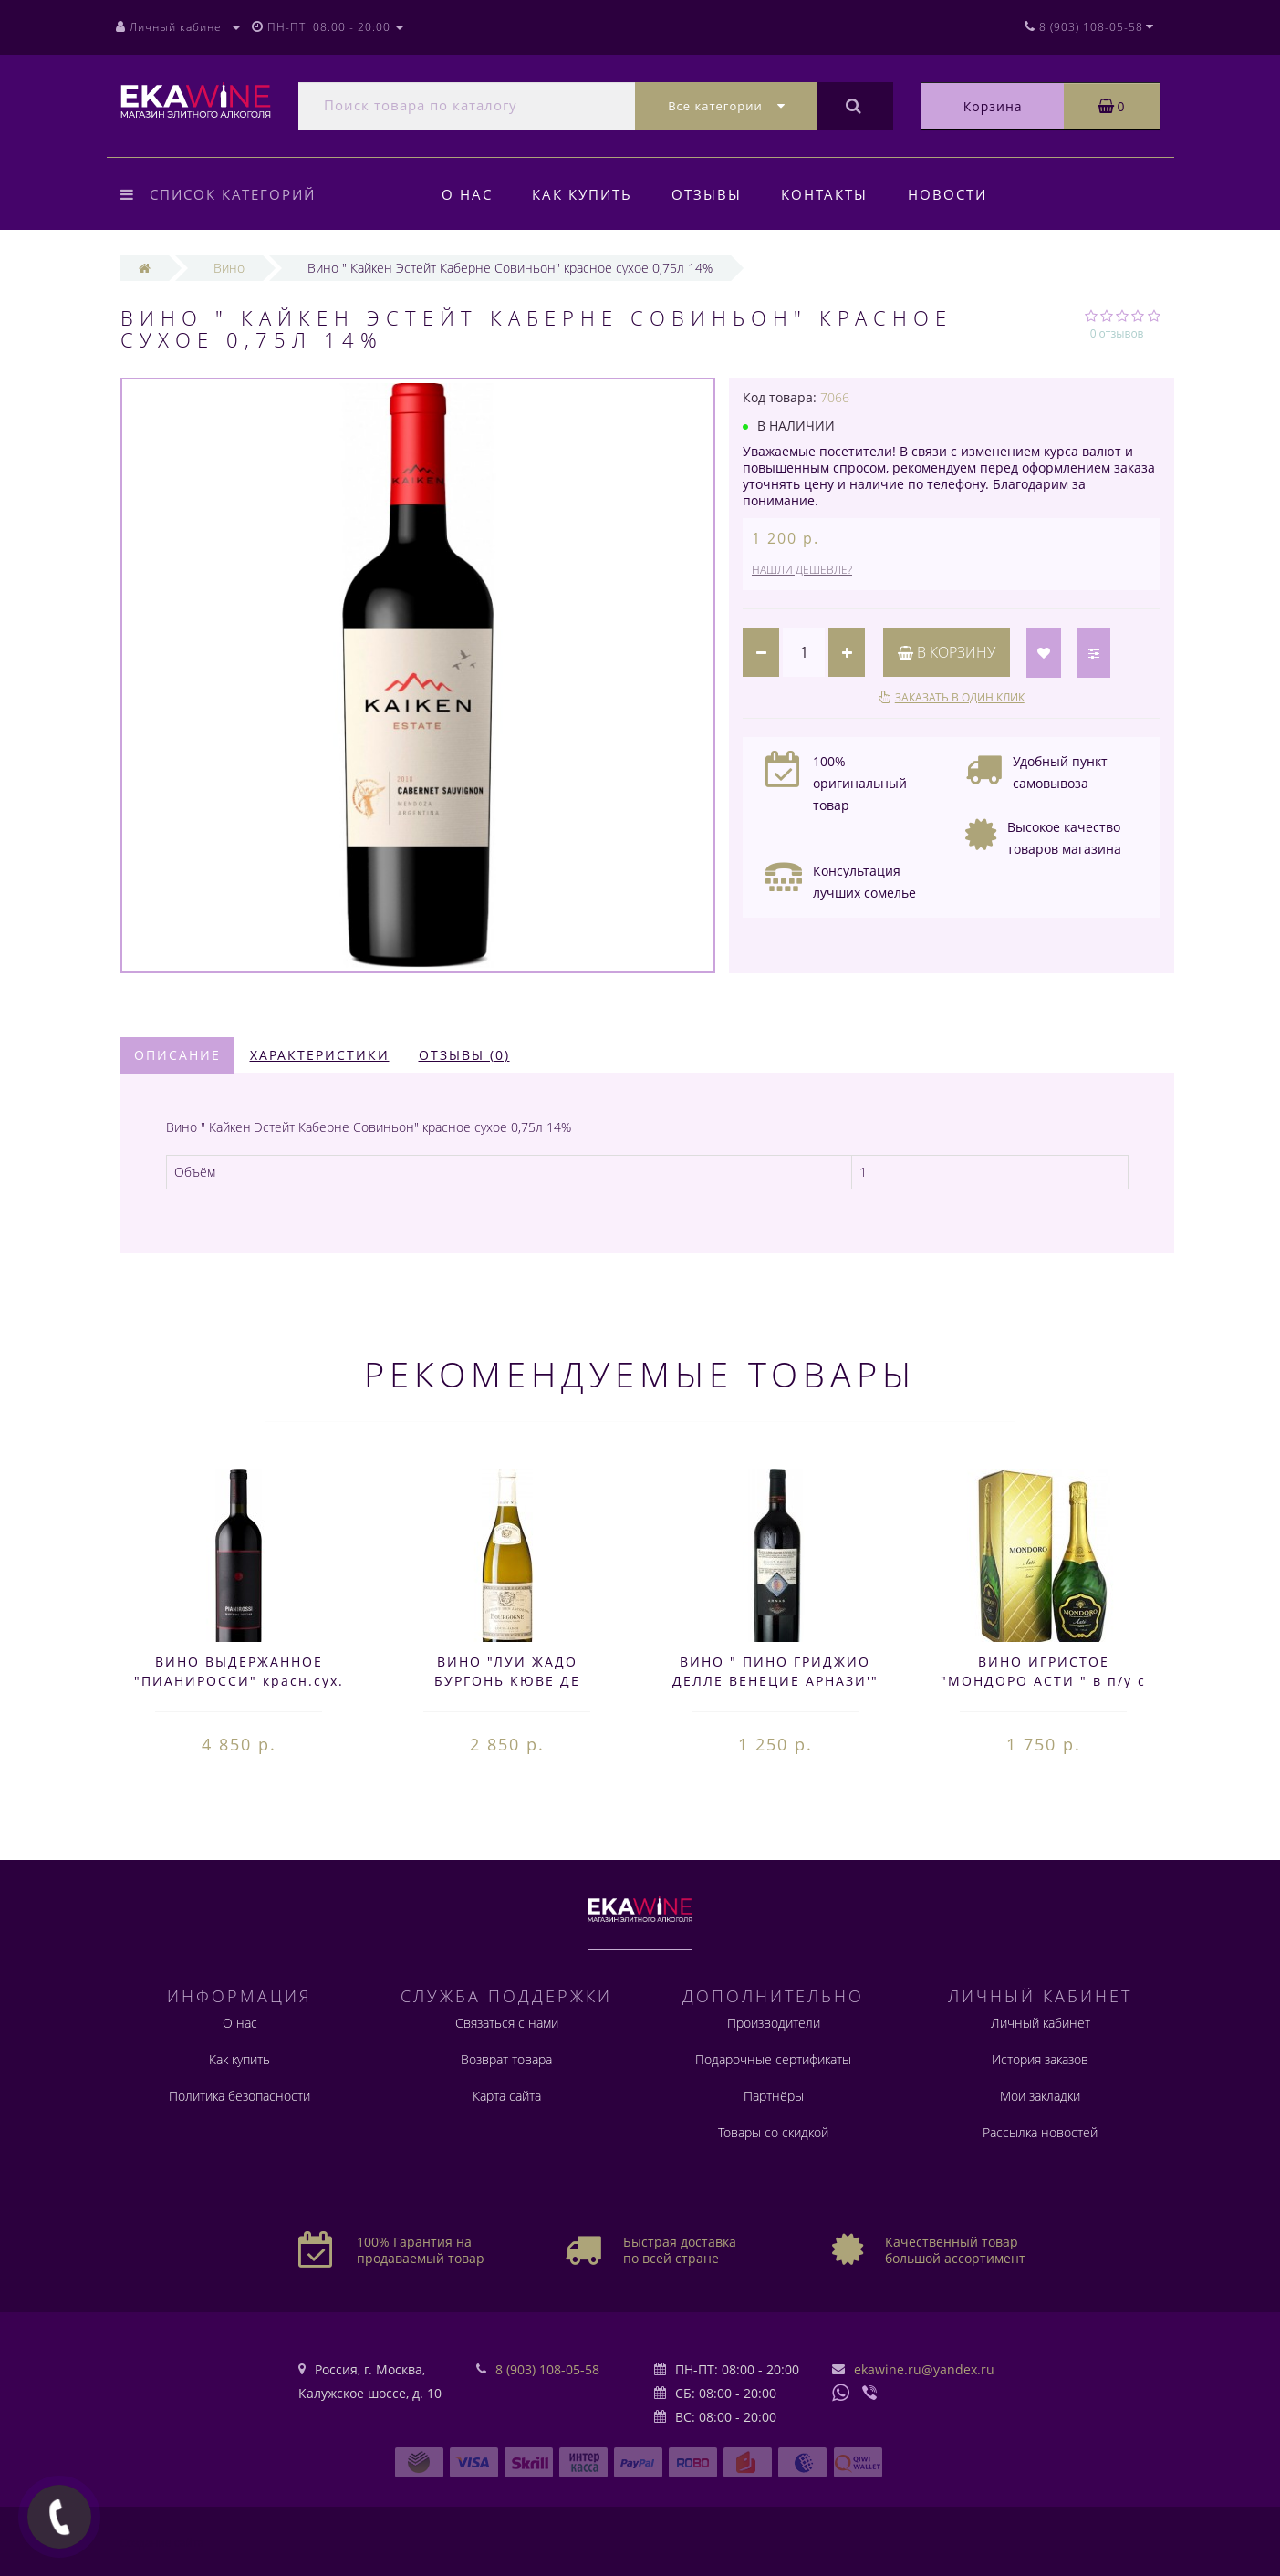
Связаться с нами (506, 2022)
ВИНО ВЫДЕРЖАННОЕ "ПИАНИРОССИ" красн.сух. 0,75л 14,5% (239, 1681)
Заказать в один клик (960, 697)
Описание (177, 1055)
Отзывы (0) (464, 1055)
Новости (947, 194)
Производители (773, 2022)
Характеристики (320, 1055)
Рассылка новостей (1040, 2132)
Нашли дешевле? (802, 569)
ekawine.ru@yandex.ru (924, 2369)
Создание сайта (162, 2542)
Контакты (824, 194)
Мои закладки (1040, 2095)
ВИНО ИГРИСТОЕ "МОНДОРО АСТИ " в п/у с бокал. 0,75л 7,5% (1043, 1681)
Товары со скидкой (773, 2132)
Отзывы (706, 194)
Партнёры (774, 2095)
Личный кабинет (1040, 2022)
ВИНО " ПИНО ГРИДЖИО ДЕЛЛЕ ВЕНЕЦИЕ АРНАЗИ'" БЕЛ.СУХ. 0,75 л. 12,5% (775, 1681)
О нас (467, 194)
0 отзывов (1117, 333)
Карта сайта (507, 2095)
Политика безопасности (239, 2095)
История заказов (1040, 2059)
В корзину (946, 652)
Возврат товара (506, 2059)
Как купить (582, 194)
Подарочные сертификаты (773, 2059)
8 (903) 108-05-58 (547, 2369)
